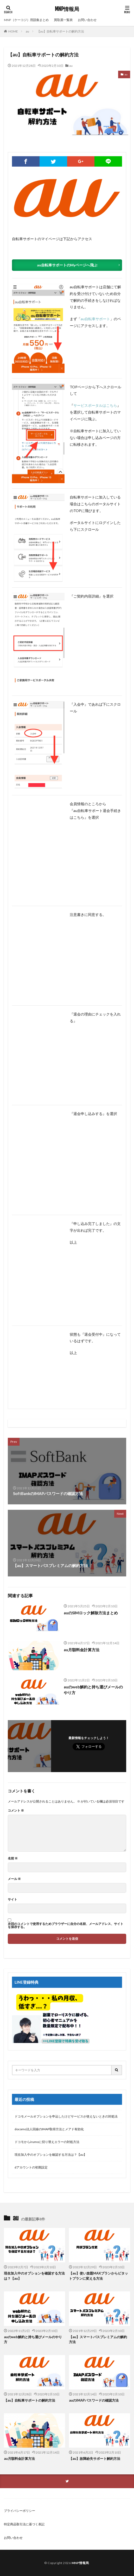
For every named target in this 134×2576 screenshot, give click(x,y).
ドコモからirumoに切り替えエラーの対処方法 (47, 2142)
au (27, 31)
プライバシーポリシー (19, 2511)
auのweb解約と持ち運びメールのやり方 (93, 1689)
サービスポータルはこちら (95, 405)
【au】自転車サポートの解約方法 (60, 31)
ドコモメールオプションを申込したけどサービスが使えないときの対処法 (66, 2116)
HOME (13, 31)
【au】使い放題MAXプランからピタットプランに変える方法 (98, 2275)
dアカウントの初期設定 (31, 2167)
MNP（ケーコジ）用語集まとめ (26, 20)
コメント (16, 1810)
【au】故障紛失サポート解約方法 (94, 2458)
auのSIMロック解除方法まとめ (91, 1612)
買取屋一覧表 (63, 20)
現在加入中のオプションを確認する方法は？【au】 (51, 2155)
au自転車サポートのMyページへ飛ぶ (67, 265)
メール (14, 1878)
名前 (13, 1858)
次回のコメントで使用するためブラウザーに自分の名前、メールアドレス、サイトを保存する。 (65, 1925)
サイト (12, 1899)
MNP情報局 (67, 9)
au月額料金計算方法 (81, 1649)
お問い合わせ (87, 20)
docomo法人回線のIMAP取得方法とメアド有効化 (49, 2129)
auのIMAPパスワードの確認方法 (94, 2400)
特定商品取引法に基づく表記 (24, 2524)
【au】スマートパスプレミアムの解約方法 (98, 2339)
